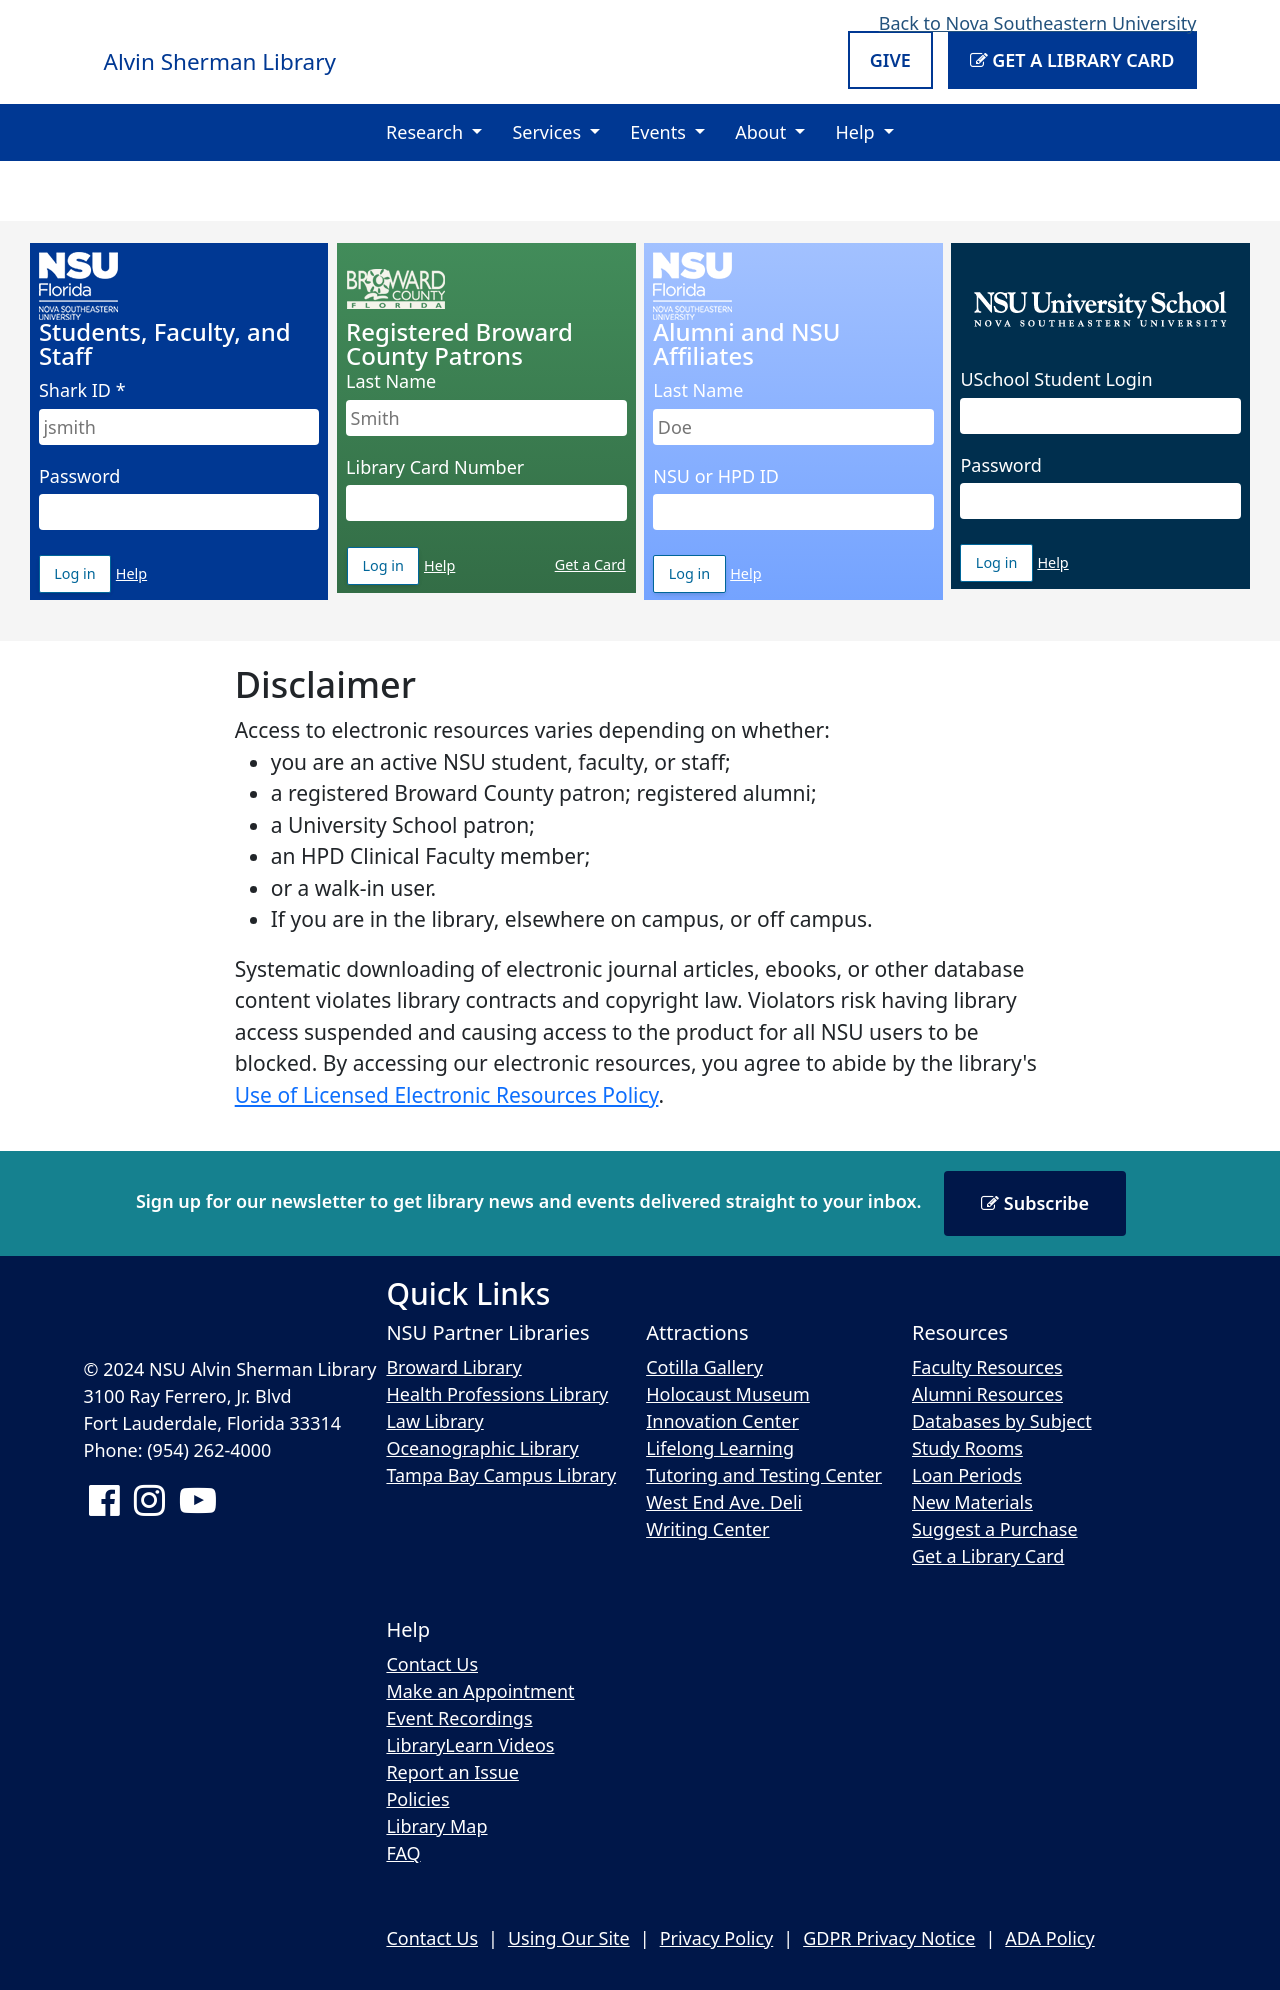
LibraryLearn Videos (470, 1745)
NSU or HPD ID (716, 476)
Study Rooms (967, 1448)
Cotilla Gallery (704, 1367)
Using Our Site (569, 1938)
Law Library (434, 1421)
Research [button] (427, 132)
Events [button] (660, 132)
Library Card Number (435, 467)
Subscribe (1035, 1203)
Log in (82, 578)
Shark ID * (82, 390)
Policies (417, 1799)
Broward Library (453, 1367)
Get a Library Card (1072, 60)
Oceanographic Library (482, 1448)
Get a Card (590, 564)
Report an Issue (452, 1772)
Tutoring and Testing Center (764, 1475)
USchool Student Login (1056, 379)
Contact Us (432, 1664)
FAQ (403, 1853)
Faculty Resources (987, 1367)
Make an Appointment (480, 1691)
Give (890, 60)
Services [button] (548, 132)
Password (79, 476)
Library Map (436, 1826)
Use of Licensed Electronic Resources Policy (447, 1095)
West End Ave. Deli (724, 1502)
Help (131, 573)
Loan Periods (967, 1475)
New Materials (972, 1502)
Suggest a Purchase (995, 1529)
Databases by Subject (1002, 1421)
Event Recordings (459, 1718)
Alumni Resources (987, 1394)
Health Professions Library (497, 1394)
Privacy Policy (717, 1938)
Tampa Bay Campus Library (501, 1475)
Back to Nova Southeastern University (1038, 23)
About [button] (763, 132)
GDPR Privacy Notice (889, 1938)
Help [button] (857, 132)
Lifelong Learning (720, 1448)
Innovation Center (722, 1421)
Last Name (391, 381)
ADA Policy (1049, 1938)
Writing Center (707, 1529)
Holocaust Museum (728, 1394)
